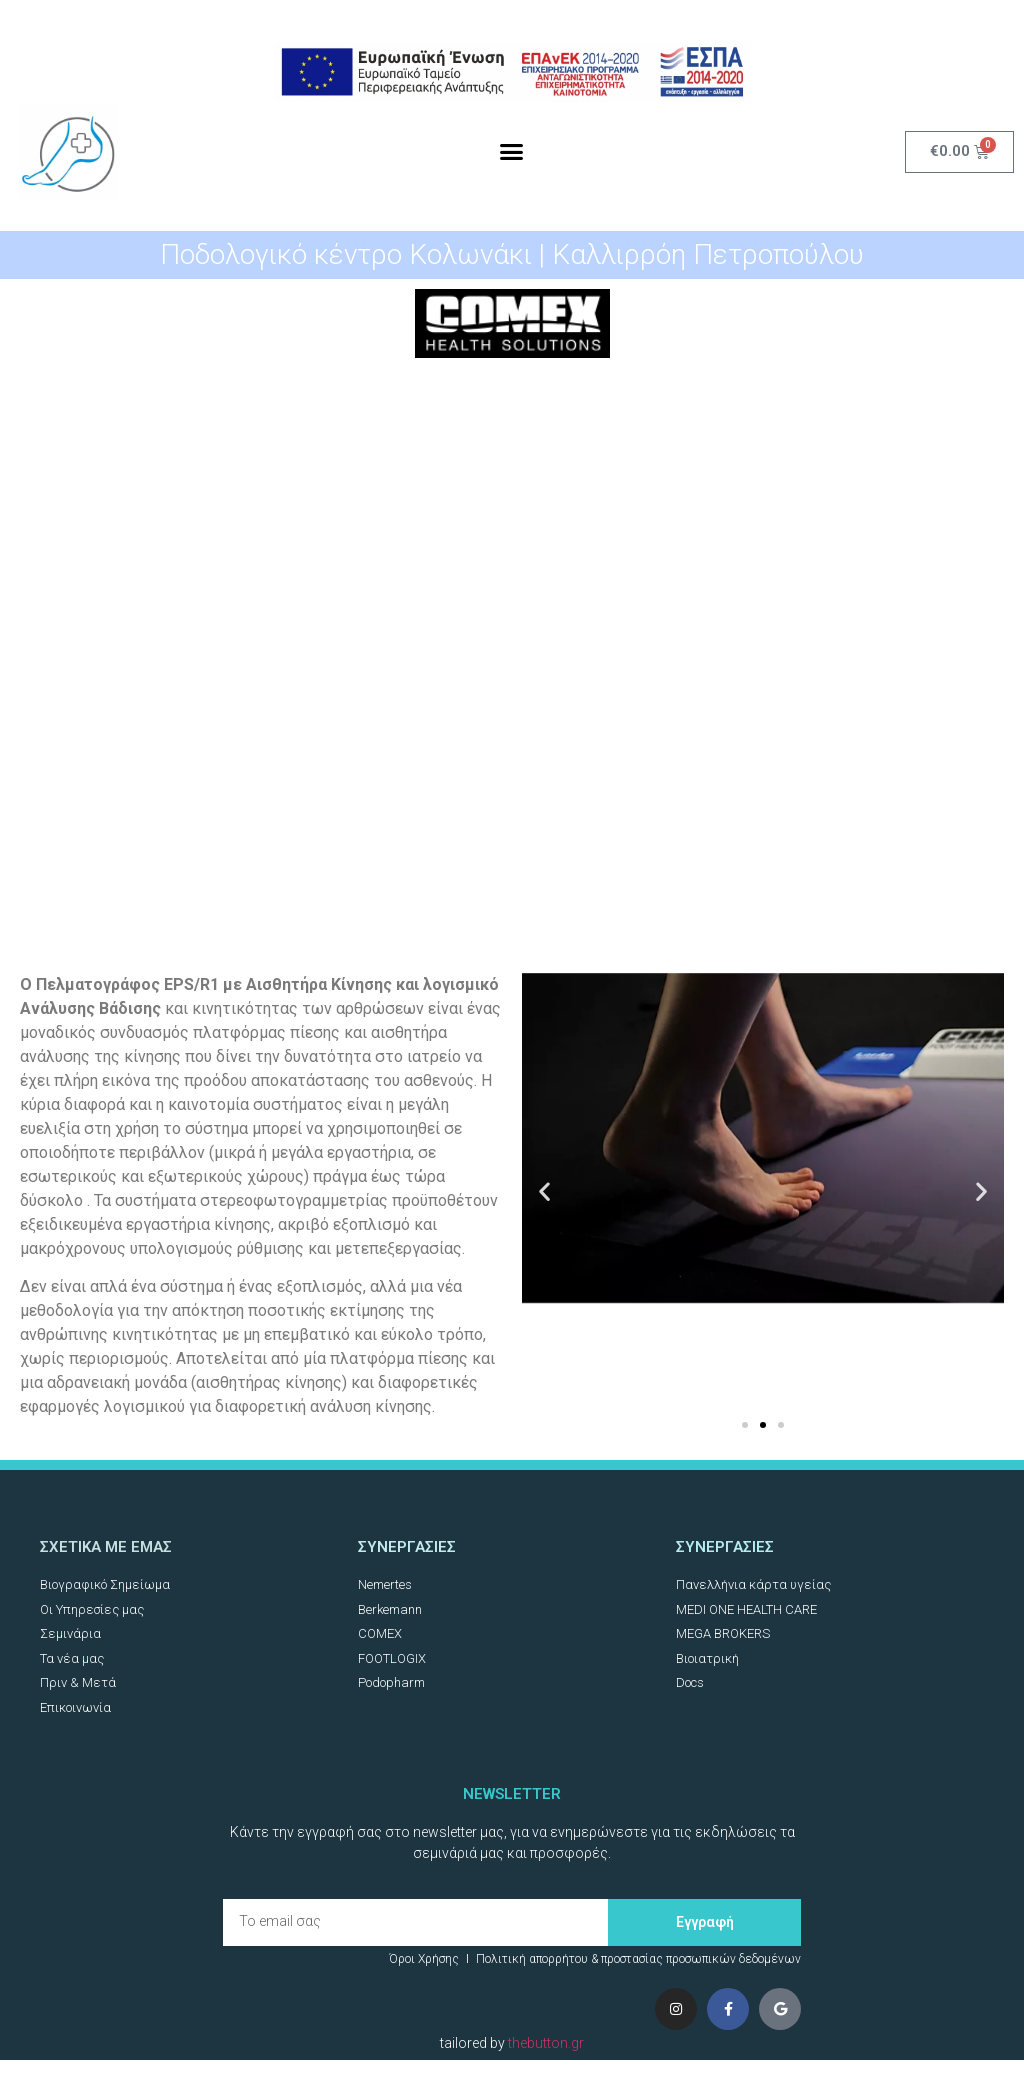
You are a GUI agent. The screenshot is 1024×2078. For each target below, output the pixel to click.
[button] (512, 152)
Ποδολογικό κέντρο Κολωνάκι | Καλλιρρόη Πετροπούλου (512, 254)
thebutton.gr (546, 2043)
